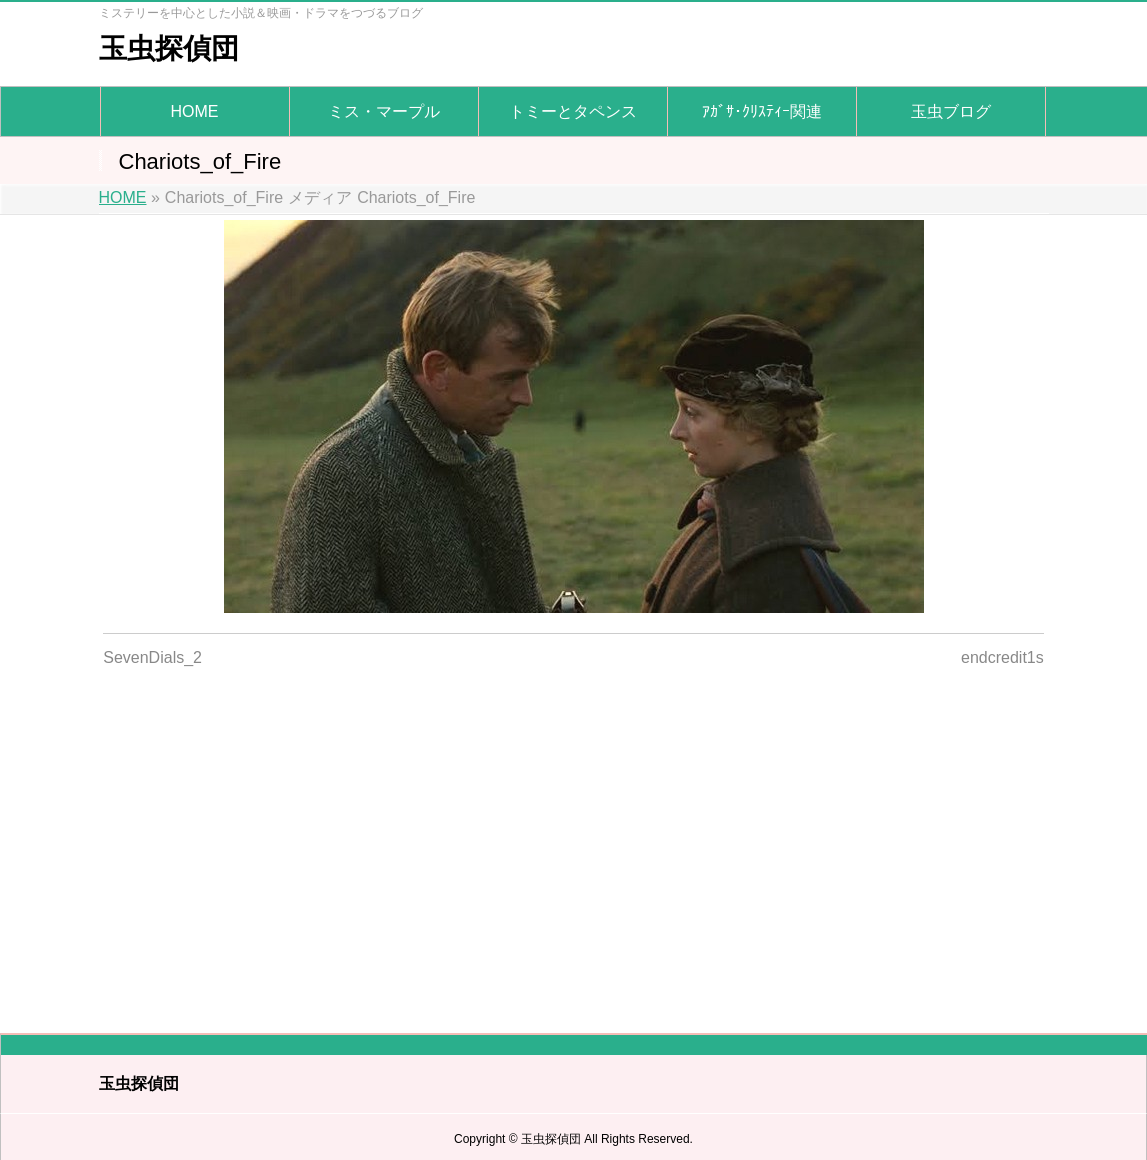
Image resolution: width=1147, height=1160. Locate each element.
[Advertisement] (573, 838)
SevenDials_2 (152, 657)
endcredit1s (1002, 657)
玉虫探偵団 (169, 48)
